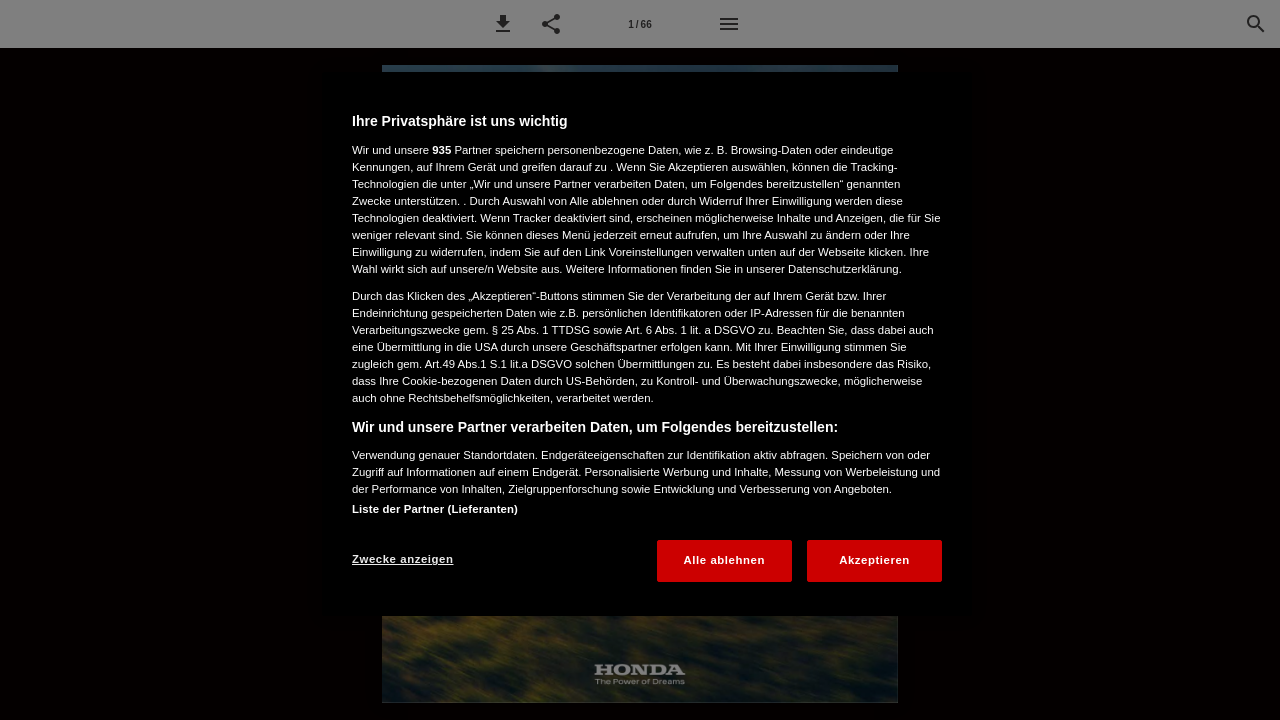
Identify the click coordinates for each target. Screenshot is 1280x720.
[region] (647, 344)
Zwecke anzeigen (402, 559)
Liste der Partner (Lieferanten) (435, 509)
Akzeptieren (874, 560)
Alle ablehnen (724, 560)
